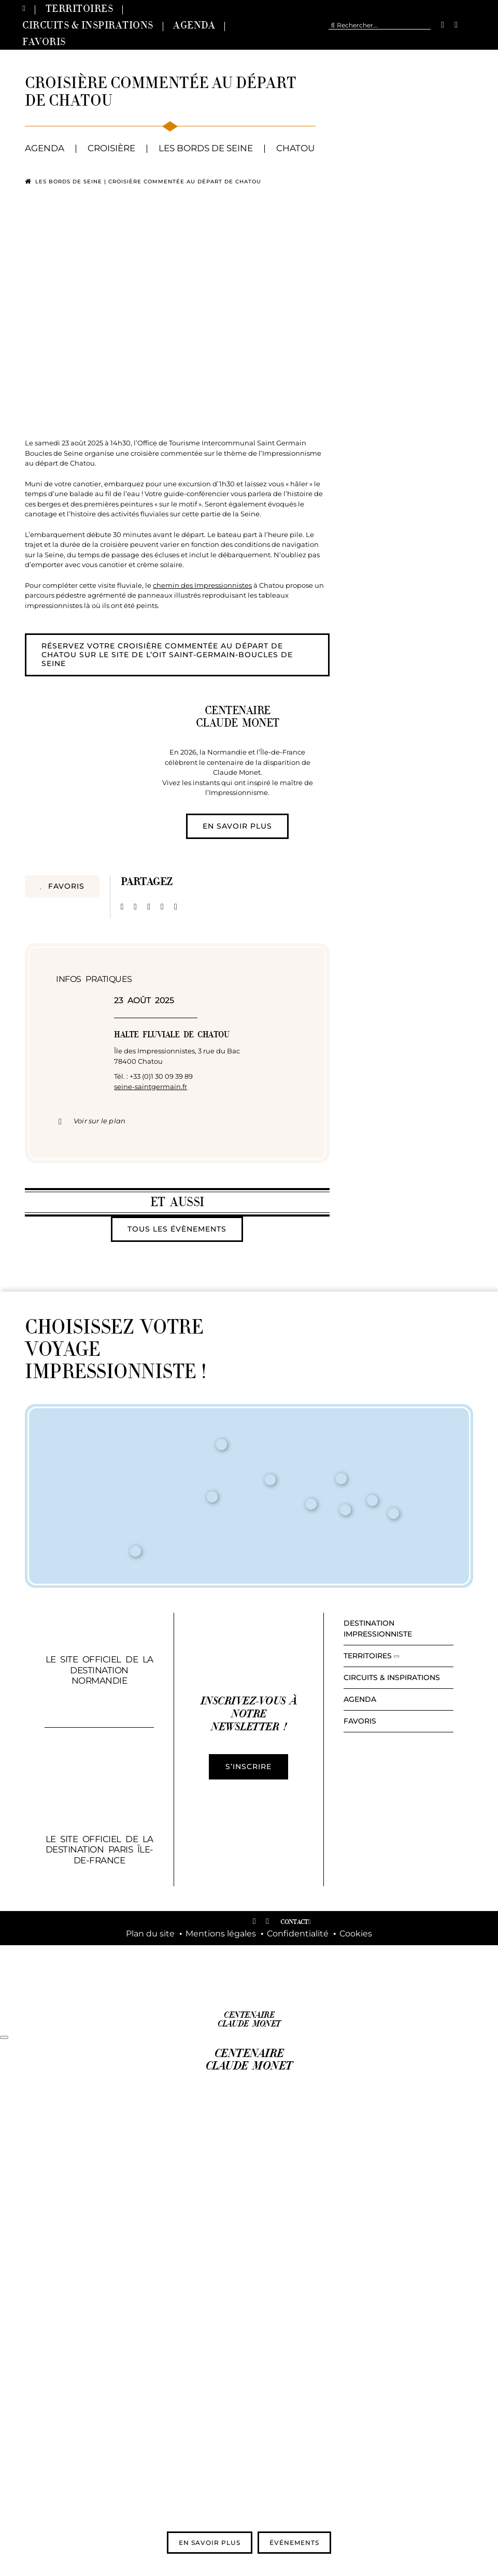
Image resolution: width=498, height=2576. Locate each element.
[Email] (175, 907)
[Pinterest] (162, 907)
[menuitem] (475, 25)
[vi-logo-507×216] (421, 1853)
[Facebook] (122, 907)
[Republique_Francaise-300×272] (249, 1959)
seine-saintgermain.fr (150, 1086)
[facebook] (442, 25)
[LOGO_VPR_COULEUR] (174, 1970)
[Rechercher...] (380, 25)
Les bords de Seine (68, 181)
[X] (135, 907)
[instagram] (456, 25)
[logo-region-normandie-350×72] (398, 1976)
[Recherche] (333, 25)
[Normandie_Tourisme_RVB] (324, 1974)
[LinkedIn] (148, 907)
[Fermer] (4, 2037)
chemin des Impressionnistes (202, 585)
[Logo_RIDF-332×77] (99, 1975)
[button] (177, 1121)
